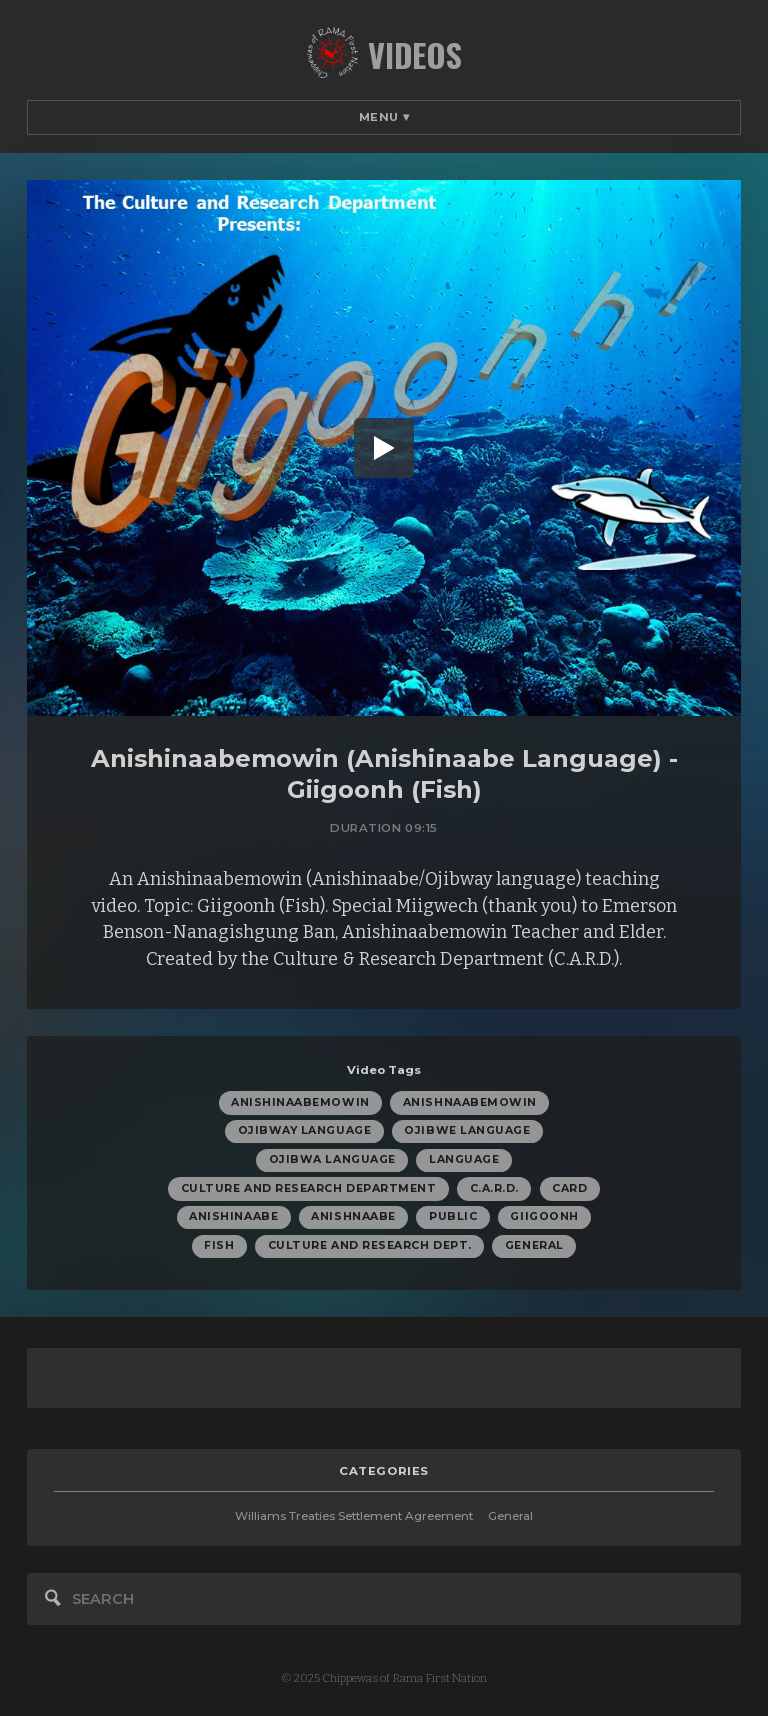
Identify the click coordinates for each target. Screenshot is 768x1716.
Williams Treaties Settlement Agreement (354, 1516)
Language (464, 1159)
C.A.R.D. (494, 1188)
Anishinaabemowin (300, 1102)
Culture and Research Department (309, 1188)
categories (384, 1471)
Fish (219, 1245)
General (534, 1245)
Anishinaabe (233, 1216)
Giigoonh (544, 1216)
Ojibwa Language (332, 1159)
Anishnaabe (353, 1216)
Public (453, 1216)
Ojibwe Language (467, 1130)
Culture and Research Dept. (370, 1245)
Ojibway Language (305, 1130)
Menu (384, 117)
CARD (569, 1188)
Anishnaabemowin (470, 1102)
